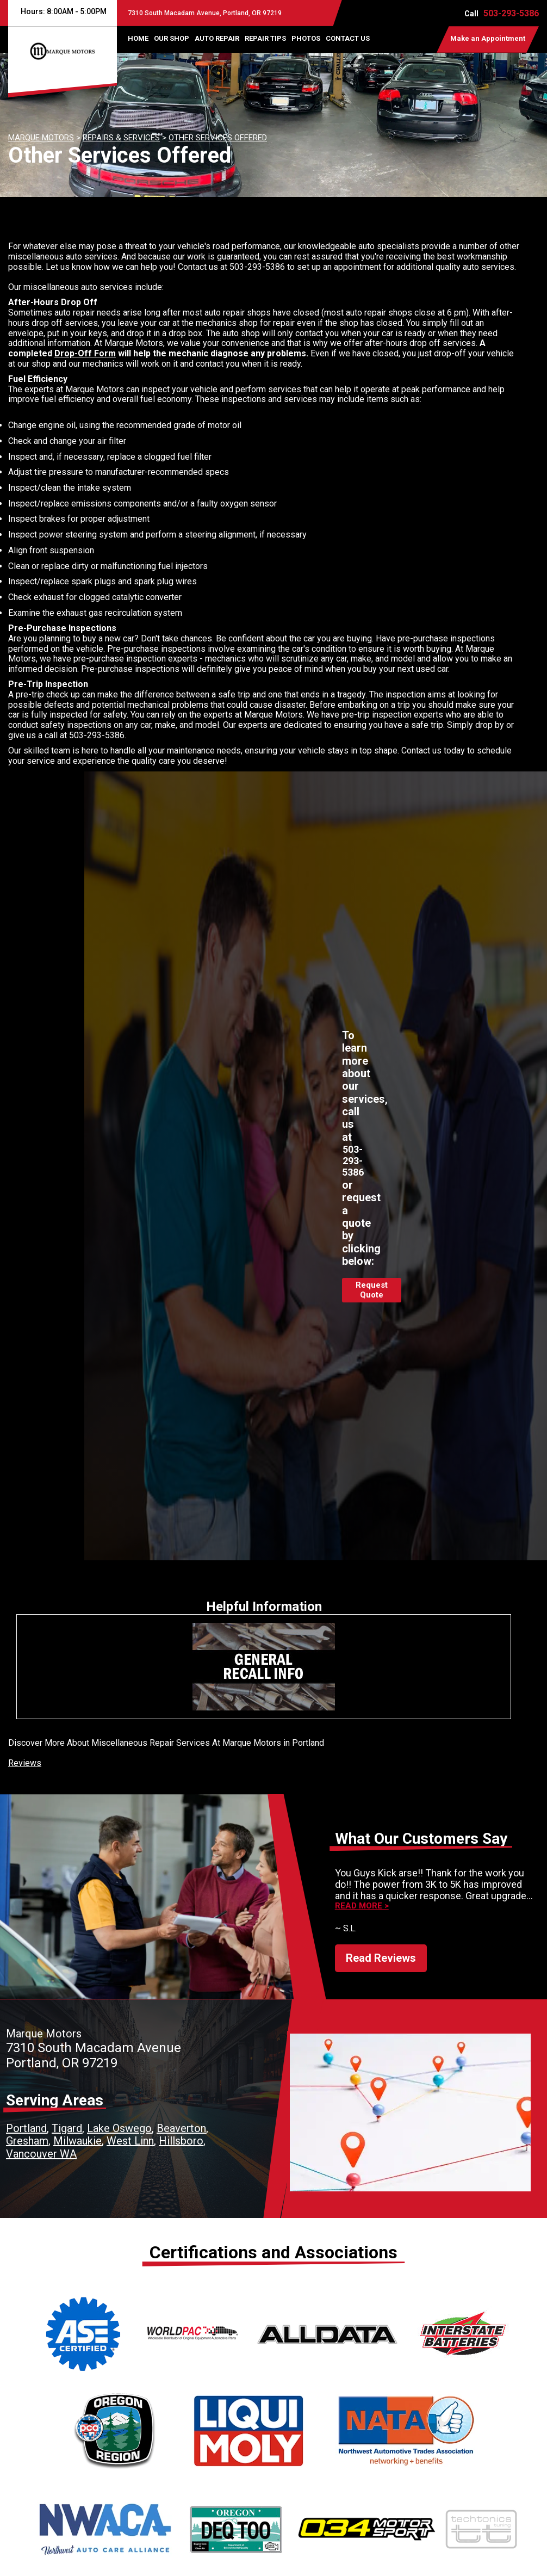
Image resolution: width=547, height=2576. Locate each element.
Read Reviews (381, 1958)
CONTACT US (348, 38)
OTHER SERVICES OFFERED (218, 138)
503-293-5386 (511, 13)
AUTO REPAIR (217, 38)
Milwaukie (77, 2140)
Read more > (362, 1906)
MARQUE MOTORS (41, 138)
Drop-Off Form (85, 353)
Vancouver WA (41, 2153)
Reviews (24, 1763)
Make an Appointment (487, 38)
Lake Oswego (119, 2128)
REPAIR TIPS (265, 38)
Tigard (67, 2128)
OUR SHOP (171, 38)
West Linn (130, 2140)
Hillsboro (181, 2140)
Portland (26, 2128)
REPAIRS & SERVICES (121, 138)
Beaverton (181, 2128)
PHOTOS (305, 38)
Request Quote (372, 1290)
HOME (138, 38)
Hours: (62, 11)
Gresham (27, 2140)
